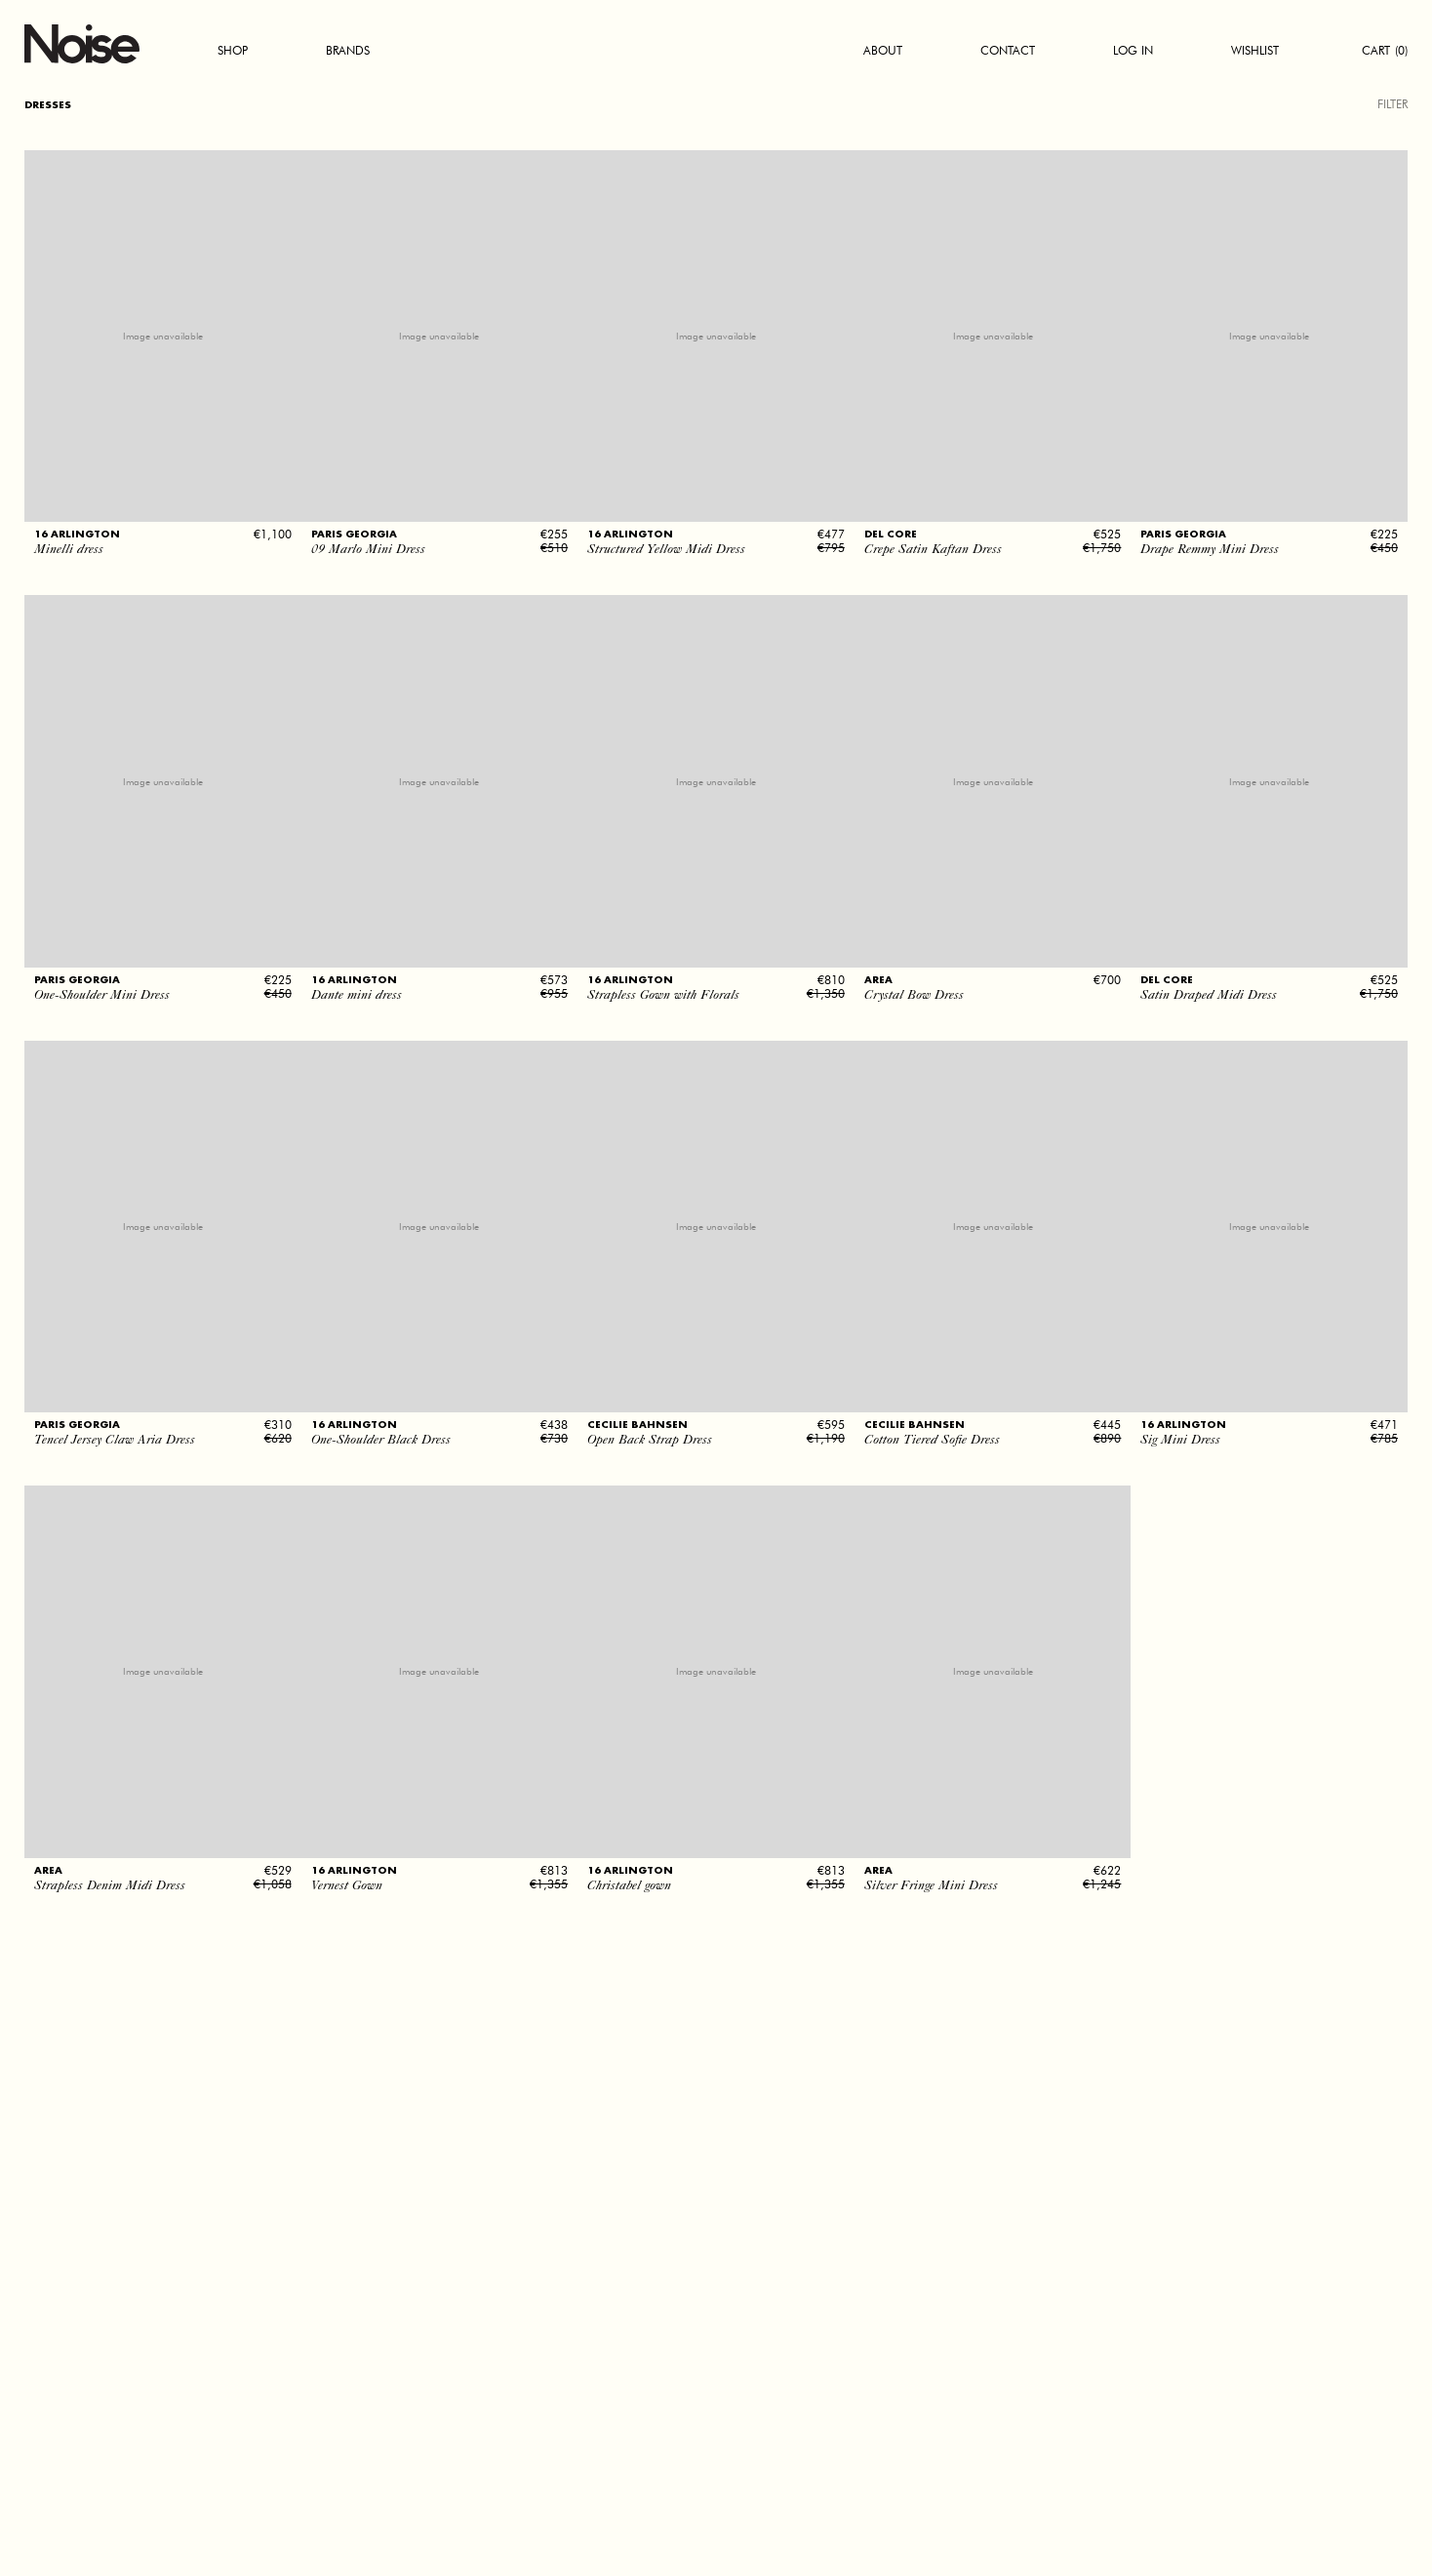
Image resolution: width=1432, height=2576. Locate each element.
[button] (162, 509)
